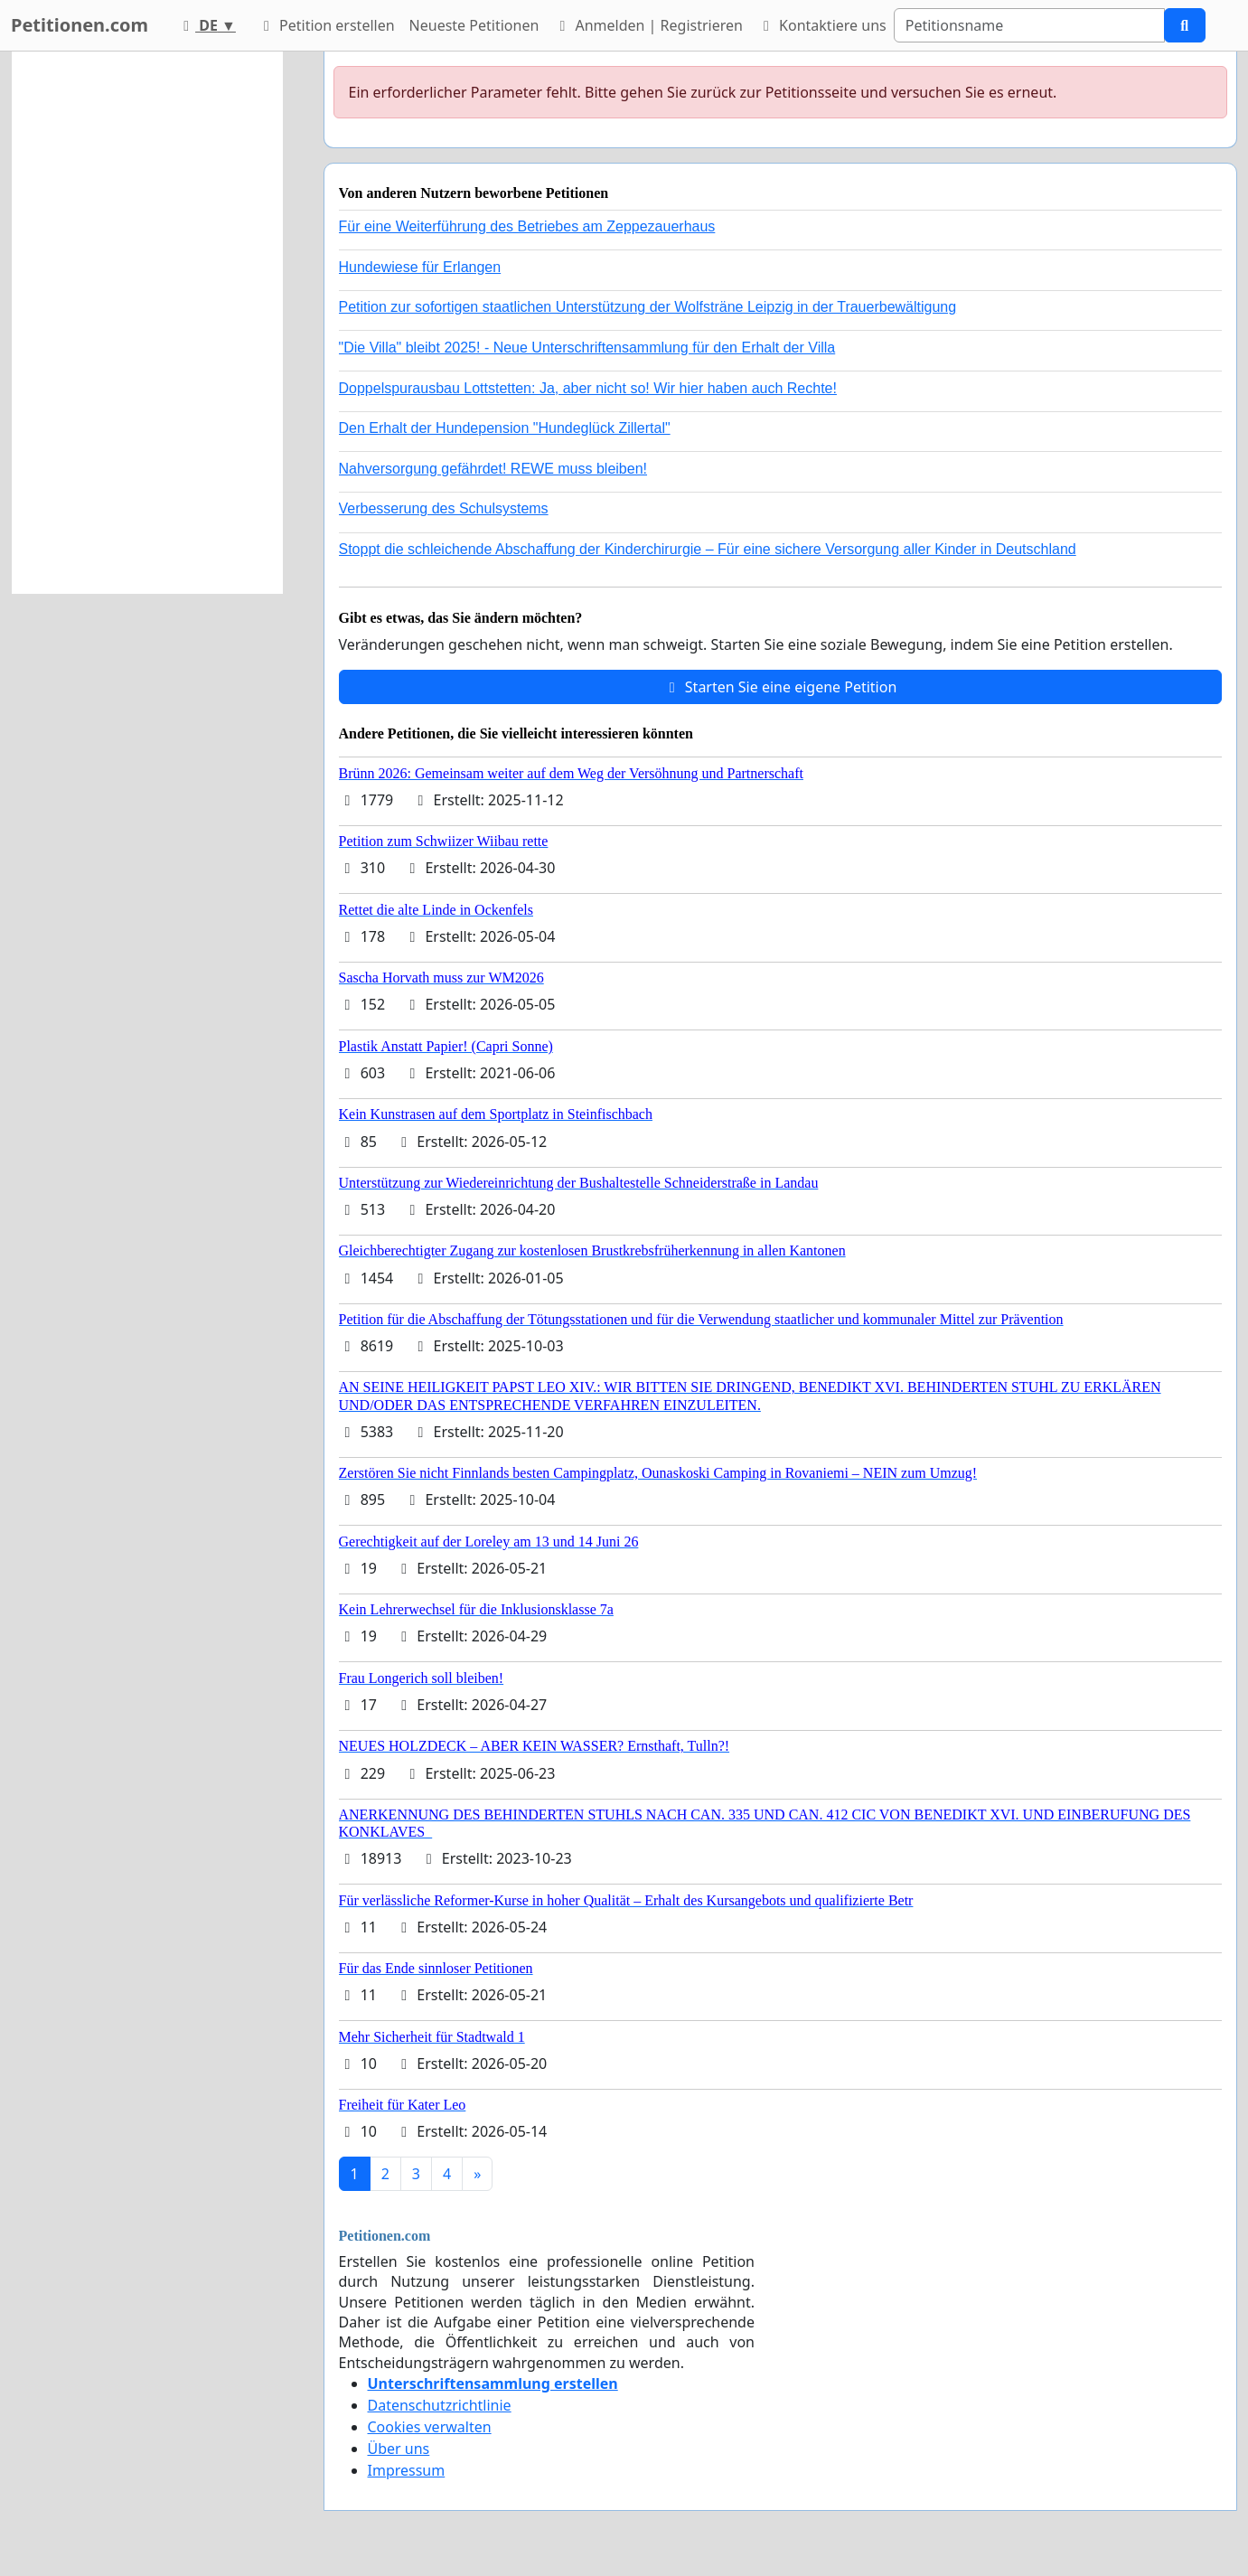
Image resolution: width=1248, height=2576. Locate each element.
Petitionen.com (79, 25)
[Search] (1029, 25)
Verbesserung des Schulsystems (444, 508)
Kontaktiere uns (822, 25)
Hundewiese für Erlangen (420, 267)
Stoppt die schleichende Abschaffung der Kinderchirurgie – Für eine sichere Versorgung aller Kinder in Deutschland (707, 549)
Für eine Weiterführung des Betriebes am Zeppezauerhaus (527, 226)
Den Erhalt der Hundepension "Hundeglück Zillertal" (505, 428)
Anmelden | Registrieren (648, 25)
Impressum (407, 2470)
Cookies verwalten (430, 2427)
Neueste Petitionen (474, 25)
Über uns (399, 2448)
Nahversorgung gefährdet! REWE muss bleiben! (493, 468)
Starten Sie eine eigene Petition (780, 687)
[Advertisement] (147, 323)
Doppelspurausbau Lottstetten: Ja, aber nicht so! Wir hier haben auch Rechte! (588, 388)
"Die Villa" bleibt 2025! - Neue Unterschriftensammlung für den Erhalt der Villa (587, 347)
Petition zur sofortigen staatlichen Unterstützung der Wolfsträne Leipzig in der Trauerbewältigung (648, 307)
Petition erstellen (326, 25)
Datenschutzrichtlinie (439, 2405)
